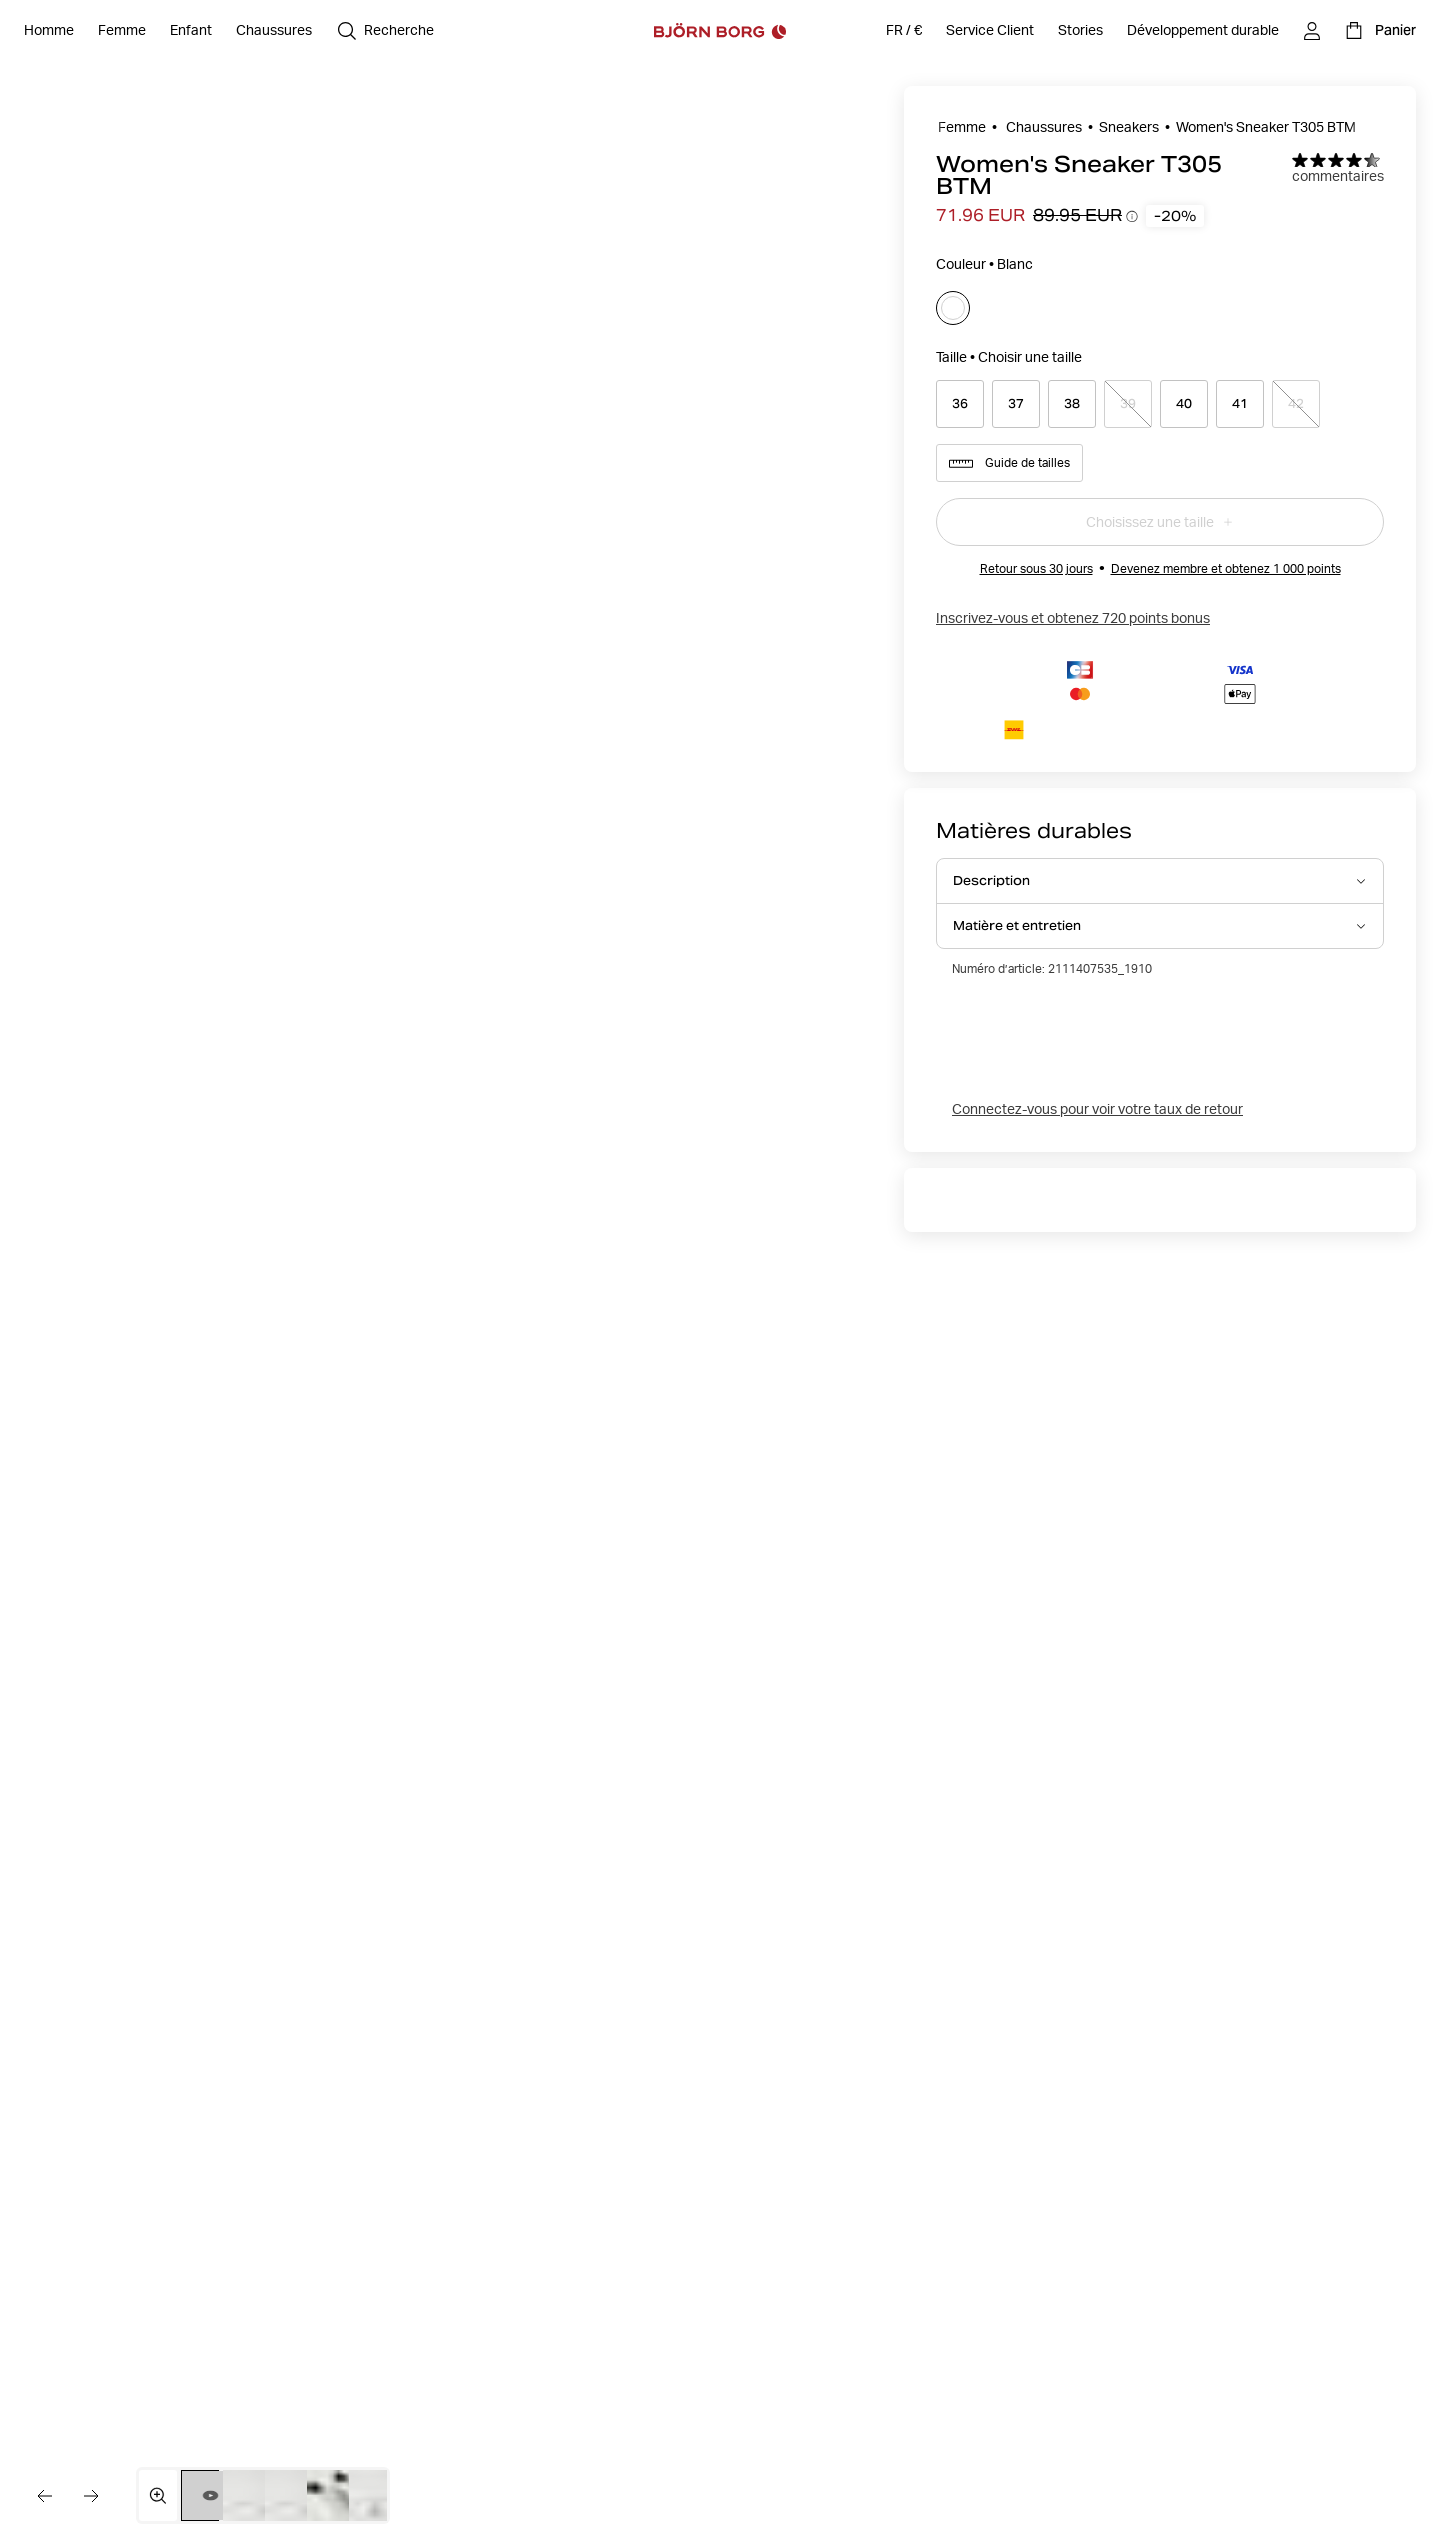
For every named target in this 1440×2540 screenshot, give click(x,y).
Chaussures (1042, 127)
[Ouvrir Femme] (122, 31)
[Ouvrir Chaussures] (274, 31)
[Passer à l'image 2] (251, 2495)
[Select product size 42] (1296, 404)
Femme (962, 127)
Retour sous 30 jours (1036, 568)
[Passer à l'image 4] (335, 2495)
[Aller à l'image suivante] (92, 2496)
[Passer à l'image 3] (293, 2495)
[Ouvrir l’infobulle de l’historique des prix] (1132, 216)
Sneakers (1129, 127)
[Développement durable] (1203, 31)
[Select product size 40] (1184, 404)
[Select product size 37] (1016, 404)
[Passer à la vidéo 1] (210, 2495)
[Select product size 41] (1240, 404)
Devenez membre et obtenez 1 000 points (1226, 568)
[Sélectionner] (953, 308)
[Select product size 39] (1128, 404)
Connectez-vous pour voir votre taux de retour (1097, 1109)
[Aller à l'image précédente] (44, 2496)
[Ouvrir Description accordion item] (1160, 881)
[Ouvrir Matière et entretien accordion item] (1160, 926)
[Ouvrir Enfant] (191, 31)
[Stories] (1080, 31)
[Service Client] (990, 31)
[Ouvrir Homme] (49, 31)
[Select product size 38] (1072, 404)
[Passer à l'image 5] (377, 2495)
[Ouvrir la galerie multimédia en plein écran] (158, 2495)
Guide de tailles (1009, 463)
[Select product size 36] (960, 404)
